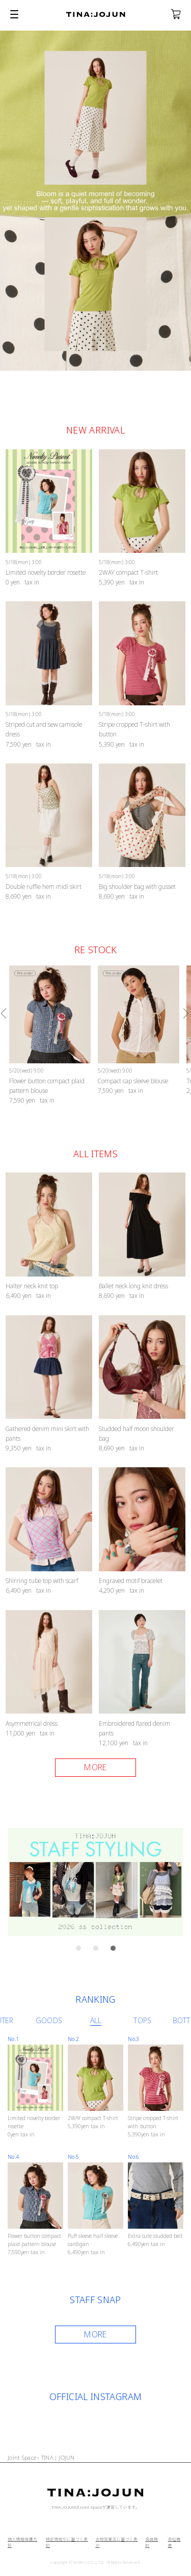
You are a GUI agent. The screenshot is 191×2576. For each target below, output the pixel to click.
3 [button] (116, 1951)
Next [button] (186, 1013)
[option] (50, 1035)
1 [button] (81, 1951)
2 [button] (98, 1951)
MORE (95, 2334)
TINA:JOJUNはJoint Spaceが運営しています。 (95, 2507)
